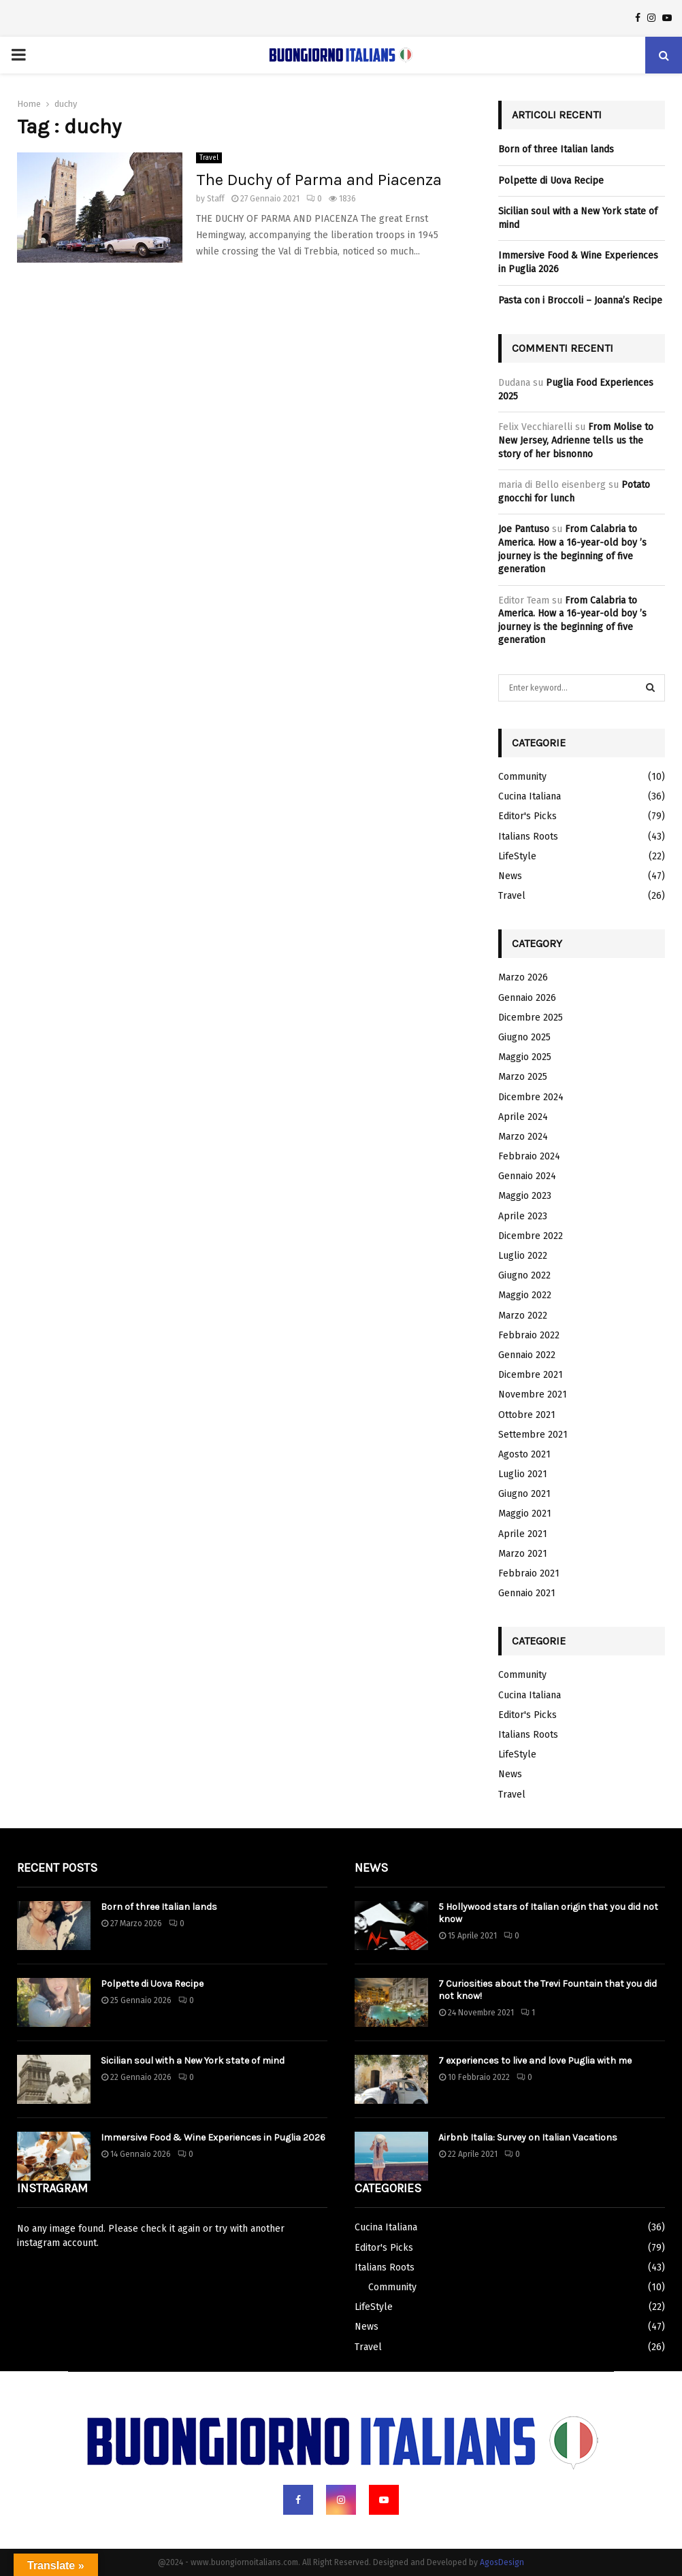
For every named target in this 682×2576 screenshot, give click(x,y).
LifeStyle (517, 856)
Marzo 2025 (522, 1077)
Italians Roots (528, 836)
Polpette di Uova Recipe (551, 180)
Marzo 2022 (522, 1315)
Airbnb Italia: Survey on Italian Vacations (527, 2137)
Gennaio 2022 (526, 1355)
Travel (208, 158)
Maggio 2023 (524, 1196)
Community (522, 776)
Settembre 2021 (533, 1434)
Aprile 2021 (522, 1534)
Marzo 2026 (523, 977)
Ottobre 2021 (526, 1415)
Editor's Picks (527, 816)
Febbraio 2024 (529, 1156)
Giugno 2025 (524, 1037)
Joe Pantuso (523, 529)
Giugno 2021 (524, 1494)
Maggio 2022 (524, 1295)
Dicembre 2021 (530, 1375)
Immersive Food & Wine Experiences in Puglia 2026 (213, 2137)
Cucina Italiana (529, 796)
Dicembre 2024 (531, 1097)
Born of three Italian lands (556, 149)
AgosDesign (502, 2562)
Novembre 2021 (532, 1394)
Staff (216, 198)
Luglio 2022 (522, 1255)
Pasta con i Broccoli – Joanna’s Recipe (580, 300)
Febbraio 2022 (528, 1335)
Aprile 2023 (522, 1216)
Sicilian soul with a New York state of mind (193, 2060)
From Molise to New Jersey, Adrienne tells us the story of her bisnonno (575, 440)
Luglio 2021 (522, 1474)
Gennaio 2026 (527, 998)
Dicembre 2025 (530, 1017)
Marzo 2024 (523, 1136)
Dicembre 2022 (530, 1236)
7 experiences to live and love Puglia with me (535, 2060)
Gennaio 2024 (527, 1176)
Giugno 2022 (524, 1275)
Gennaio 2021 (526, 1593)
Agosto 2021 (524, 1454)
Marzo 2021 (522, 1553)
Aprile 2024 (523, 1117)
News (510, 876)
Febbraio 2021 (528, 1573)
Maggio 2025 (524, 1057)
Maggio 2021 (524, 1513)
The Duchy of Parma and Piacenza (319, 179)
